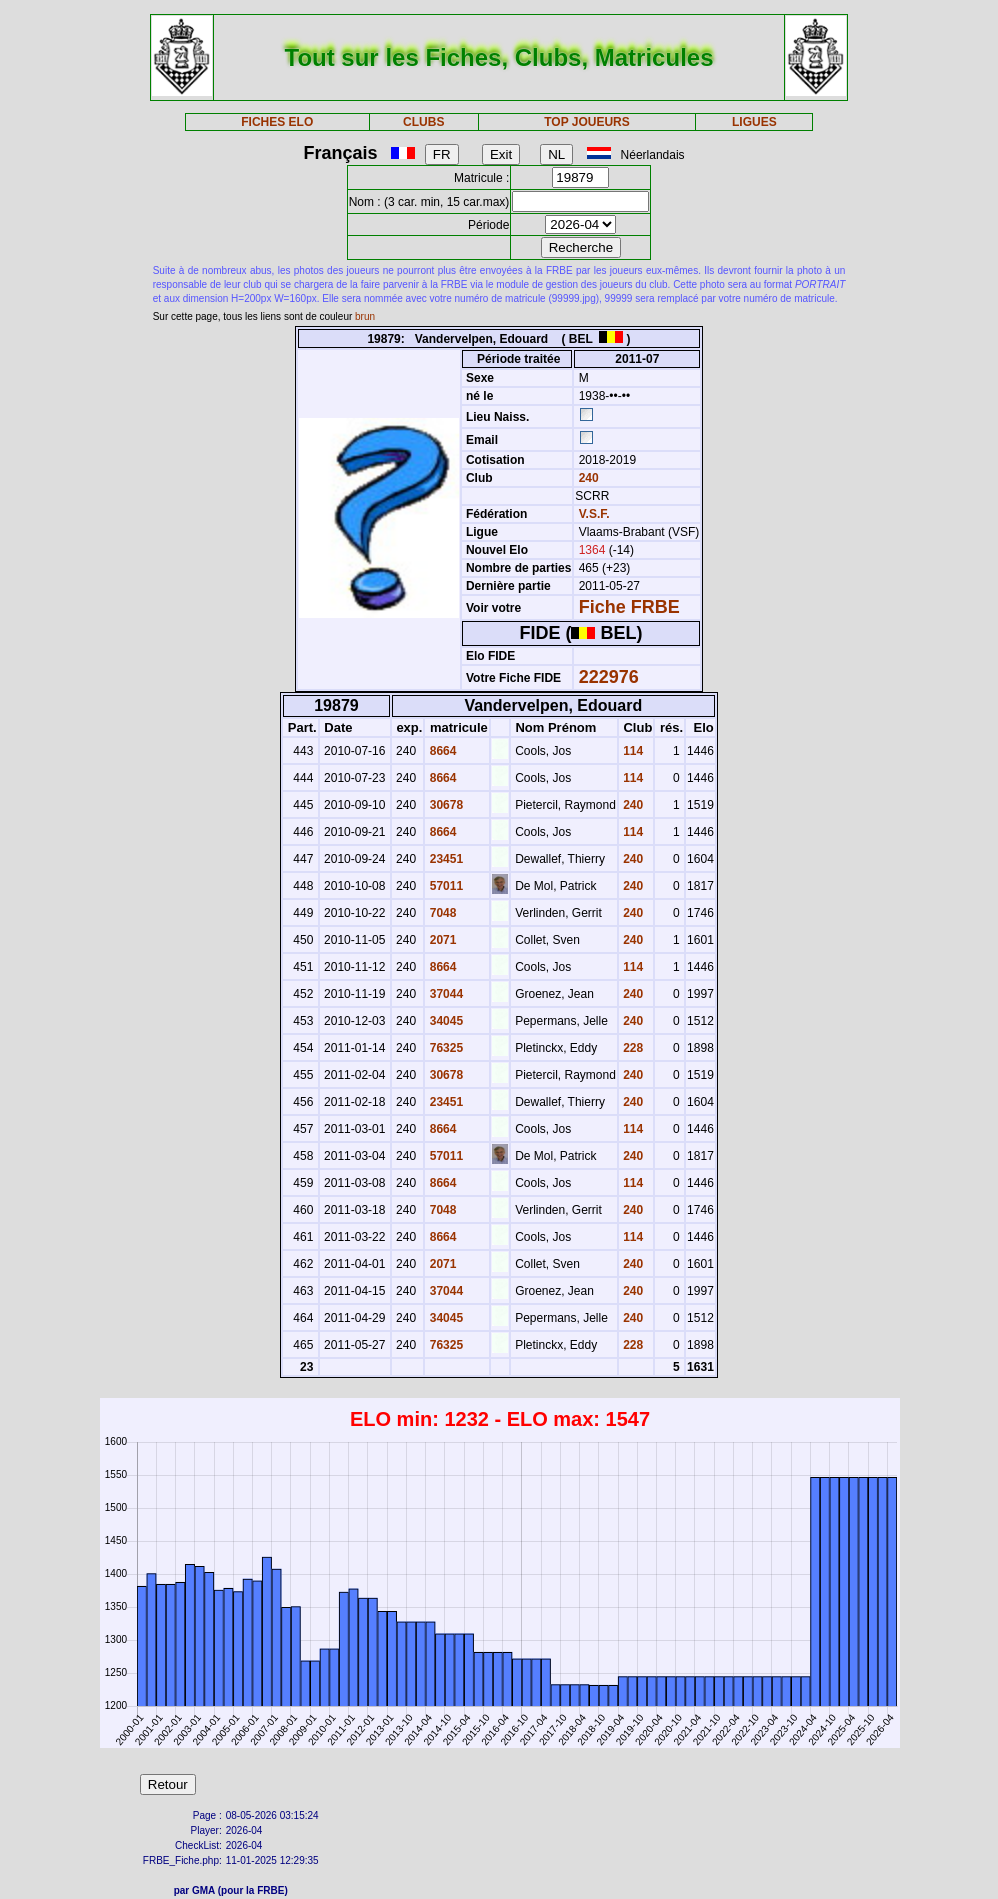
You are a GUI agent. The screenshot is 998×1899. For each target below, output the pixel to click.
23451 (444, 859)
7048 (441, 913)
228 (631, 1048)
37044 (444, 994)
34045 (444, 1021)
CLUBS (423, 122)
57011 (444, 886)
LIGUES (754, 122)
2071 (441, 940)
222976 (609, 677)
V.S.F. (594, 514)
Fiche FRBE (629, 607)
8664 (441, 751)
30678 (444, 805)
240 (586, 478)
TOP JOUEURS (587, 122)
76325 (444, 1048)
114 (631, 751)
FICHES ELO (277, 122)
